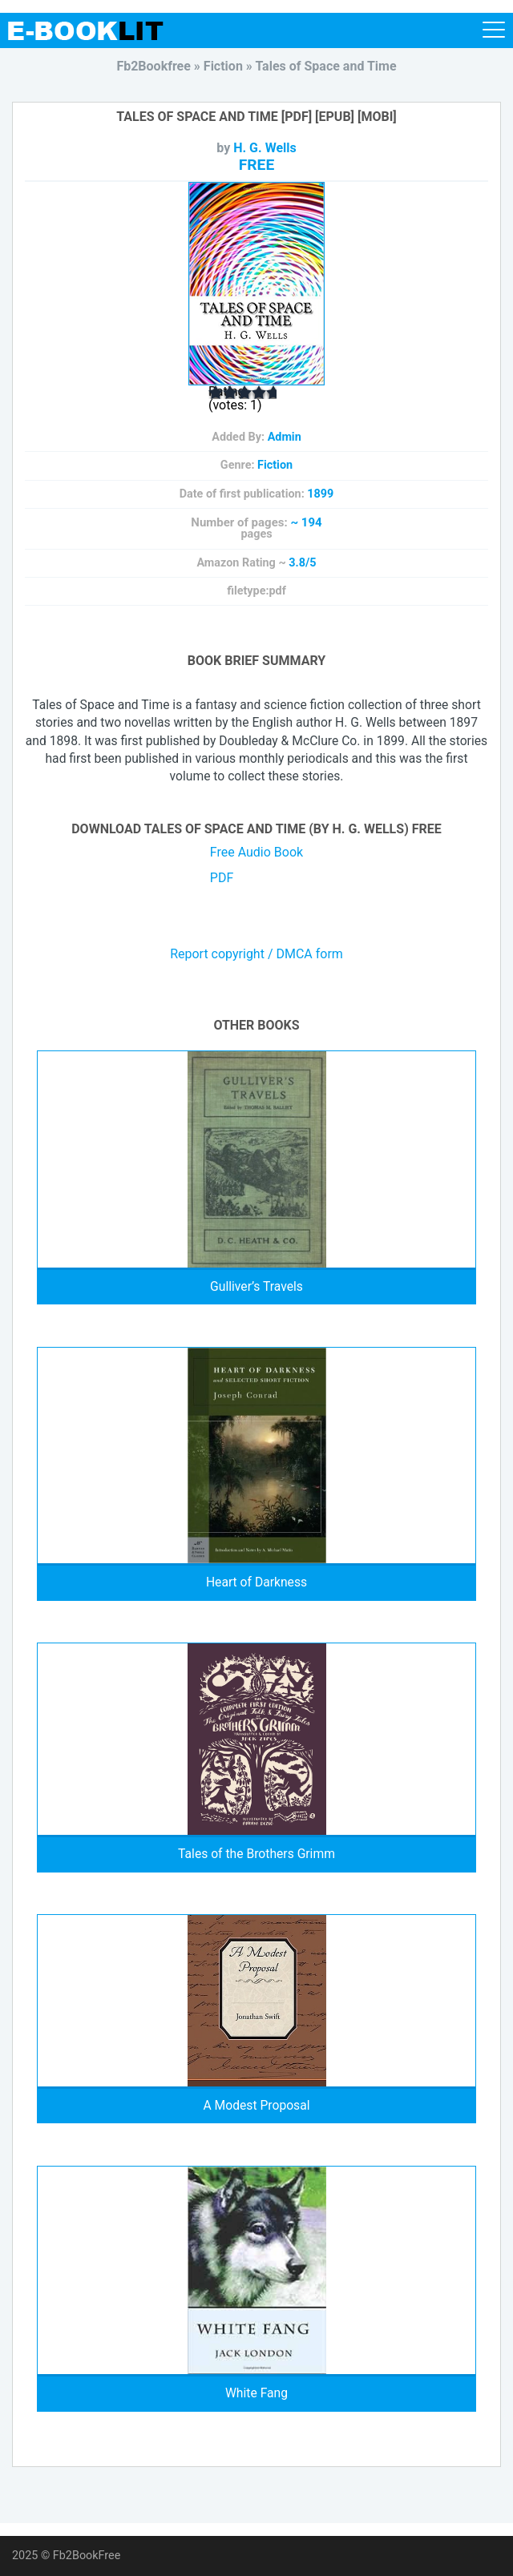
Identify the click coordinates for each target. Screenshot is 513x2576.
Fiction (275, 465)
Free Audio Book (256, 852)
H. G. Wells (265, 147)
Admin (284, 437)
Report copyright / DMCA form (256, 954)
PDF (221, 877)
